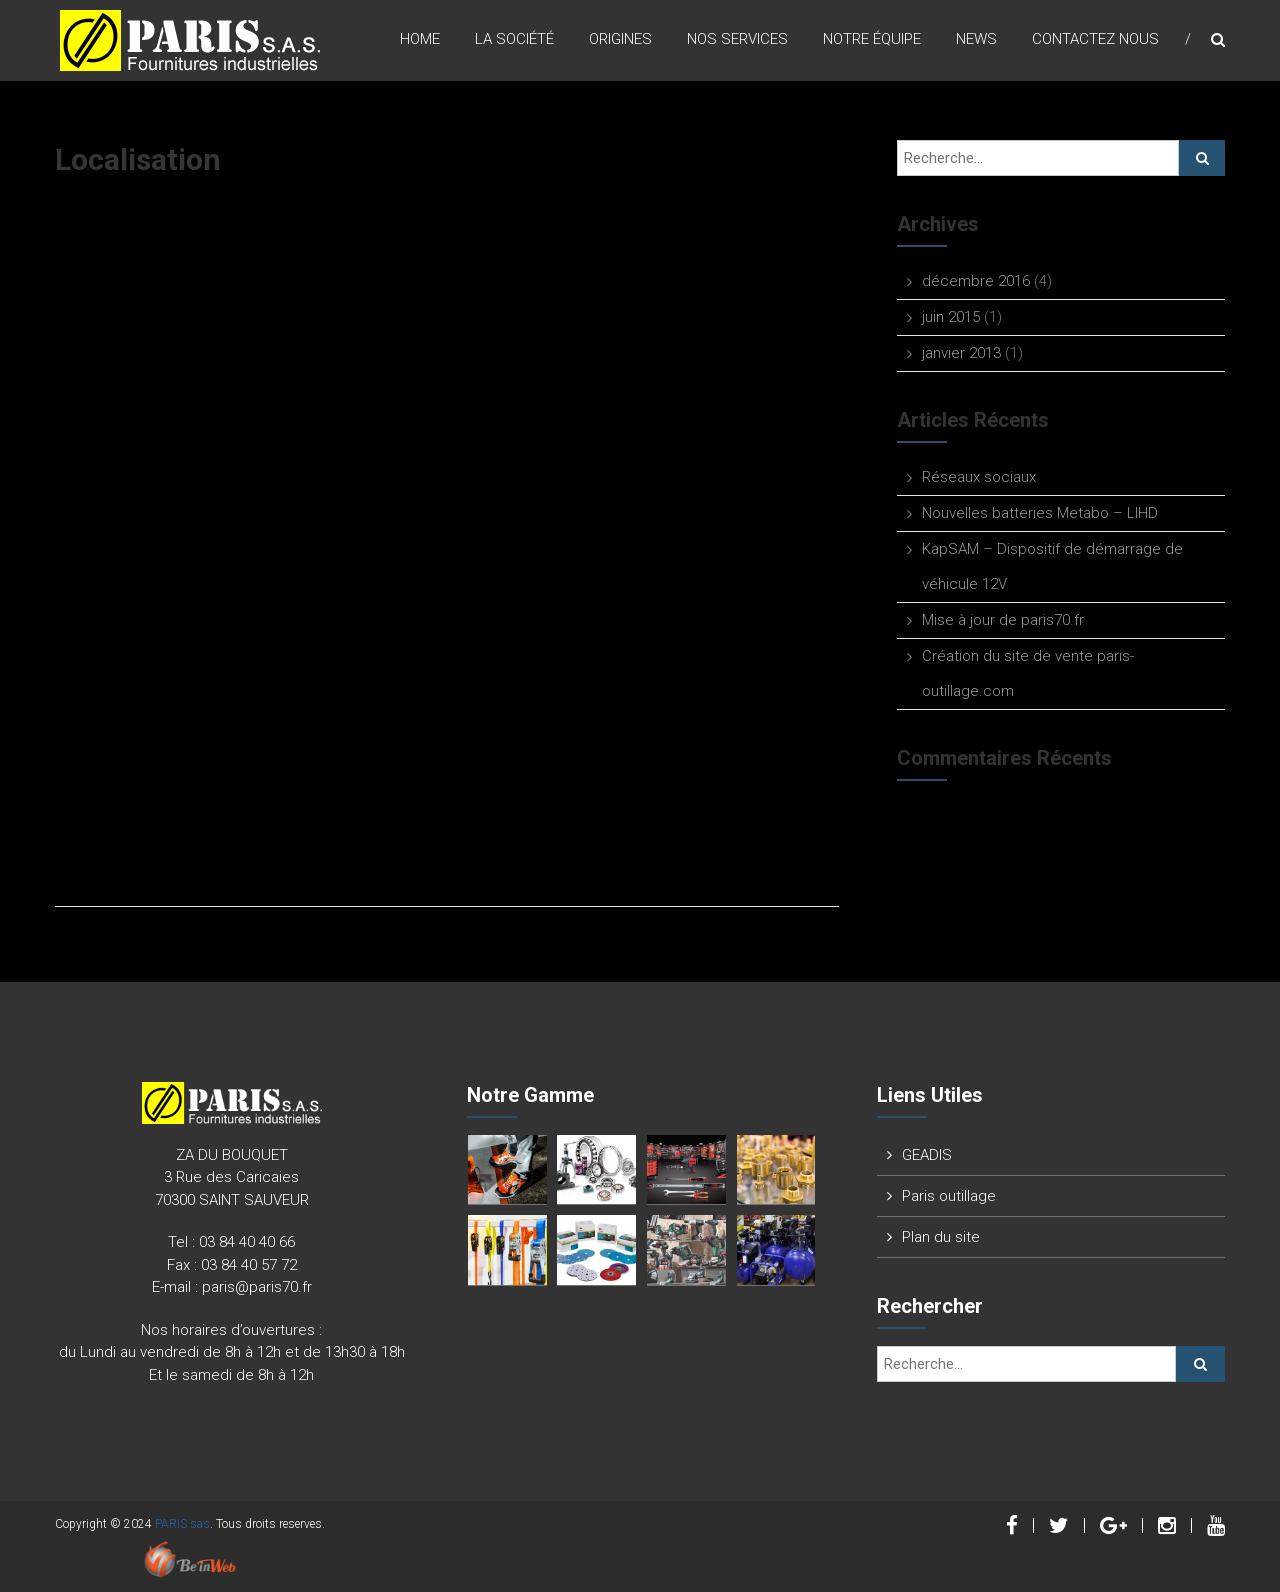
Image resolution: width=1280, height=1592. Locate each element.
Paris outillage (949, 1196)
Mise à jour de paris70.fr (1003, 620)
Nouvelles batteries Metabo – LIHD (1040, 513)
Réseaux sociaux (979, 477)
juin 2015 (951, 317)
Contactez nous (1095, 39)
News (976, 39)
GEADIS (927, 1155)
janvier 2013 (961, 353)
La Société (514, 39)
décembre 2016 (976, 281)
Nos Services (737, 39)
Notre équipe (872, 39)
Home (420, 39)
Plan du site (941, 1237)
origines (620, 39)
